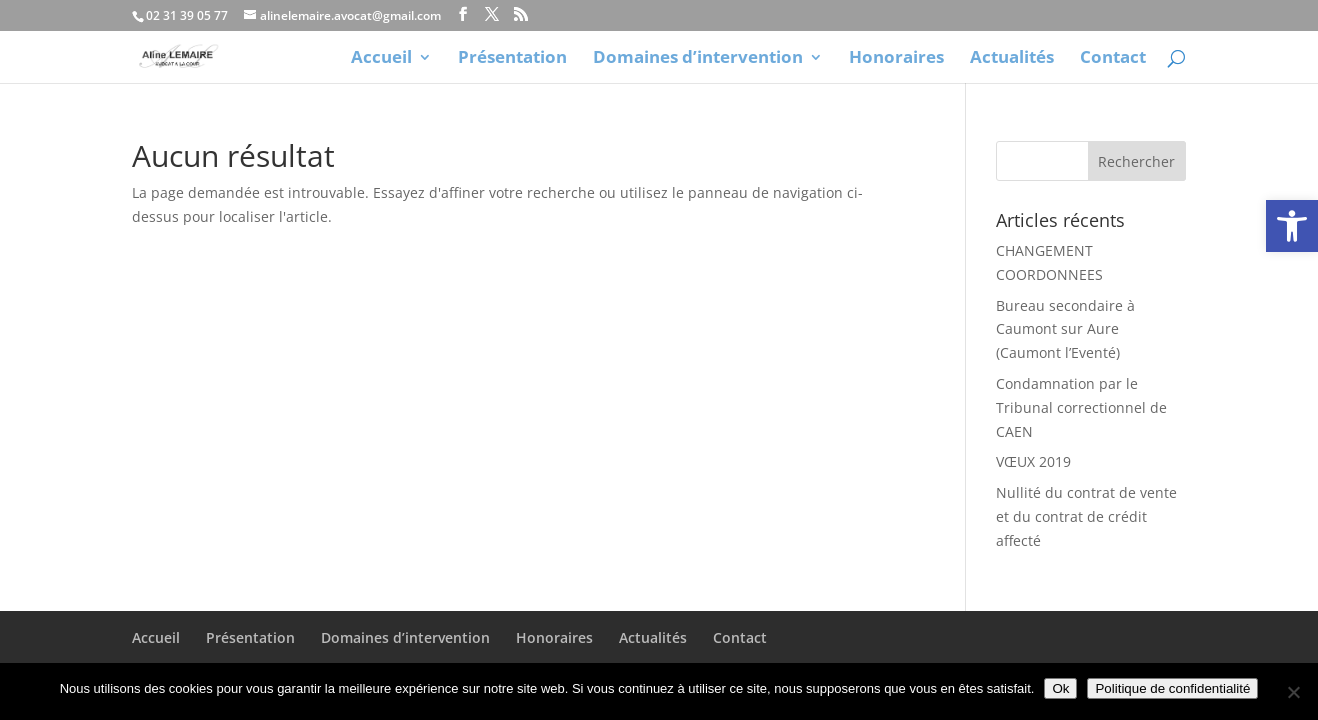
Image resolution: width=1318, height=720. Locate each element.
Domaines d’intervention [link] (698, 59)
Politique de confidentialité (1172, 688)
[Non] (1293, 692)
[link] (1292, 226)
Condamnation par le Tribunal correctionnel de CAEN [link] (1081, 407)
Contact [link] (1113, 59)
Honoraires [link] (896, 59)
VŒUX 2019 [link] (1033, 461)
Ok (1060, 688)
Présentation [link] (512, 59)
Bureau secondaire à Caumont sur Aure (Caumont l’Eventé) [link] (1065, 329)
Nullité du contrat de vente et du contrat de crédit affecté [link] (1086, 516)
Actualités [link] (1012, 59)
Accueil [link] (381, 59)
